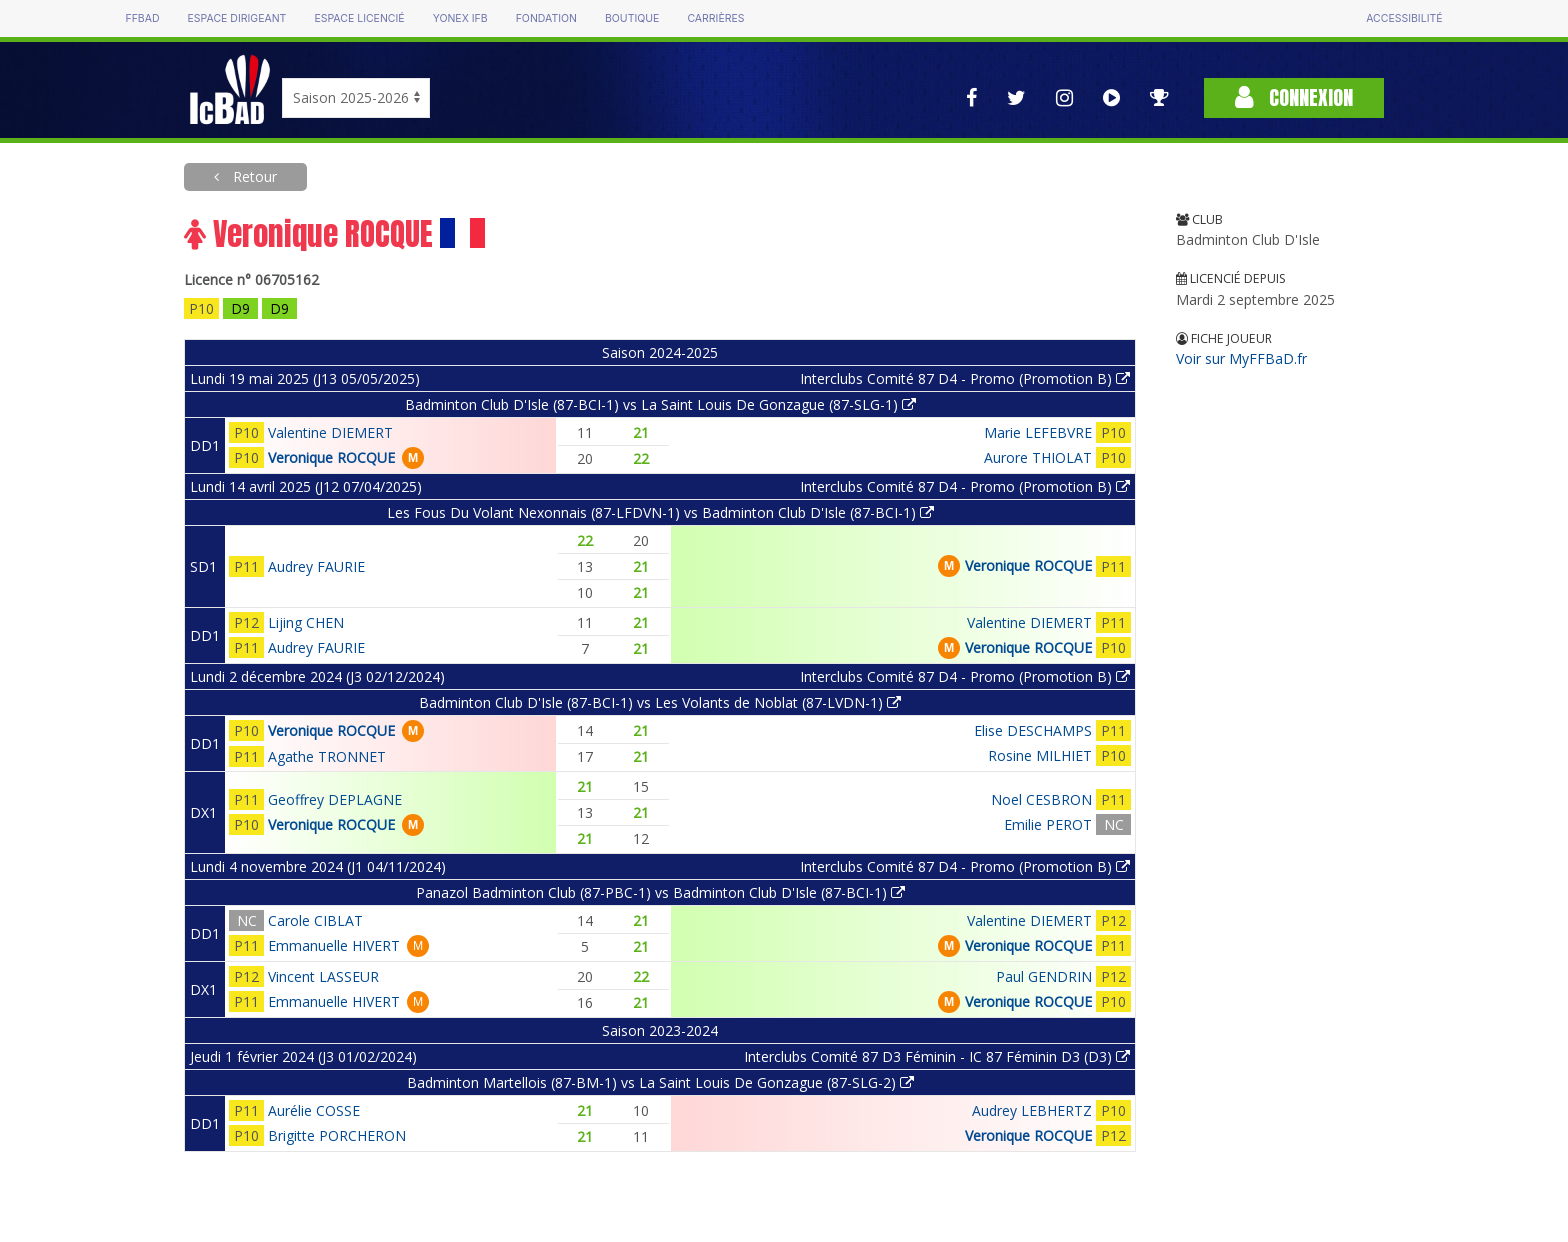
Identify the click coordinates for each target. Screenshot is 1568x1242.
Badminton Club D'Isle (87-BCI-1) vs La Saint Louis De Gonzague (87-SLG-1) (660, 404)
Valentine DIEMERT (330, 432)
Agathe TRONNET (327, 756)
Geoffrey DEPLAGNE (335, 799)
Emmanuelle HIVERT (334, 945)
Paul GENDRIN (1044, 976)
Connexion (1294, 97)
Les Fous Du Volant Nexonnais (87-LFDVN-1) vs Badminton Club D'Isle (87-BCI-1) (660, 512)
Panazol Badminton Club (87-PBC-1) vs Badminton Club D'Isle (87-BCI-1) (660, 892)
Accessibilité (1404, 18)
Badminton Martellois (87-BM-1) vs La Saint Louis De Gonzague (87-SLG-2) (660, 1082)
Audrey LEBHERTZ (1032, 1110)
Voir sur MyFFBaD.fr (1241, 358)
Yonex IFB (460, 18)
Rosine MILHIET (1040, 755)
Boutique (632, 18)
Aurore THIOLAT (1038, 457)
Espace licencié (359, 18)
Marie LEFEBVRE (1038, 432)
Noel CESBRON (1041, 799)
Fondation (546, 18)
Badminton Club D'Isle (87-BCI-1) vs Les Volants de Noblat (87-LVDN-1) (660, 702)
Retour (253, 176)
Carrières (715, 18)
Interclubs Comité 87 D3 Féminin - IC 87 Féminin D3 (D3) (937, 1056)
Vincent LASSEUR (323, 976)
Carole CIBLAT (315, 920)
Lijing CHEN (306, 622)
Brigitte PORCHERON (337, 1135)
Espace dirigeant (237, 18)
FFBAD (142, 18)
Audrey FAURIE (316, 566)
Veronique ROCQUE (331, 457)
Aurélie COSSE (314, 1110)
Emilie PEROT (1048, 824)
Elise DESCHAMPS (1033, 730)
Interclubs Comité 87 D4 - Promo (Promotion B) (965, 378)
